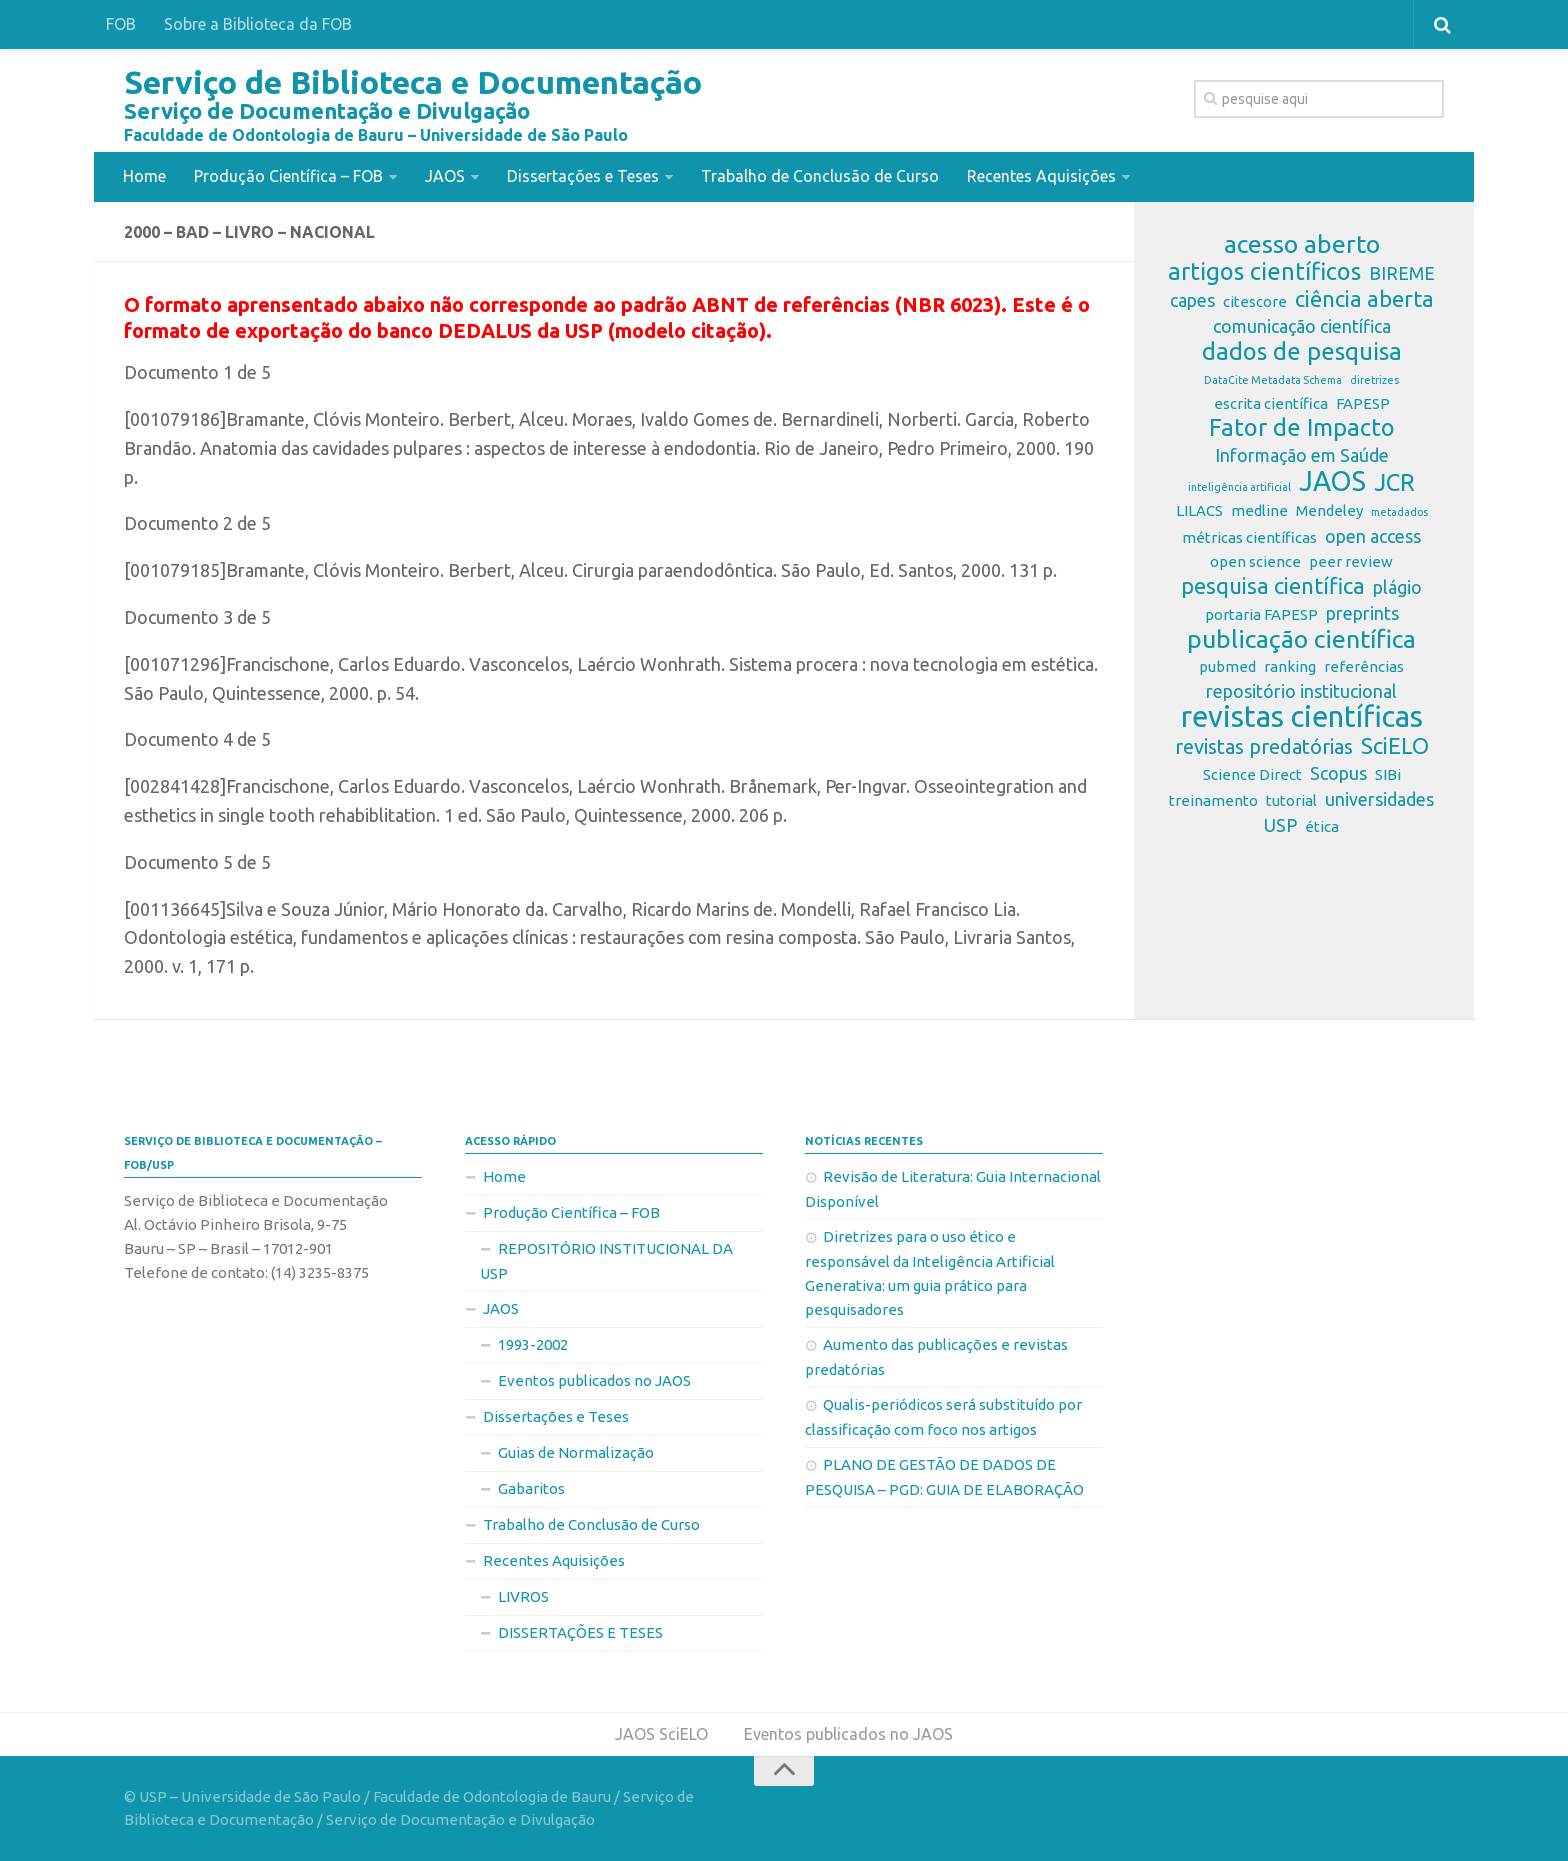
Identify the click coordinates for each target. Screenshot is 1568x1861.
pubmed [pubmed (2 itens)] (1227, 666)
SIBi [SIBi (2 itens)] (1388, 774)
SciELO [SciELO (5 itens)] (1395, 746)
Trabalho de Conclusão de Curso (820, 176)
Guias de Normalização (576, 1452)
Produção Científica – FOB (288, 176)
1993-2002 (533, 1344)
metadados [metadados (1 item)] (1399, 512)
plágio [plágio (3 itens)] (1397, 587)
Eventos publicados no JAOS (594, 1380)
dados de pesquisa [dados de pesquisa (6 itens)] (1302, 352)
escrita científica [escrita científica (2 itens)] (1271, 403)
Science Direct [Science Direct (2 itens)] (1252, 774)
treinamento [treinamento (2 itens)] (1213, 800)
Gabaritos (531, 1488)
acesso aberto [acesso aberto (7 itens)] (1302, 244)
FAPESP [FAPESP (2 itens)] (1363, 403)
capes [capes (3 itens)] (1192, 300)
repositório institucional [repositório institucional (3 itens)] (1301, 691)
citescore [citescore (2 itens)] (1255, 301)
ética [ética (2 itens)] (1322, 826)
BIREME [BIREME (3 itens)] (1402, 273)
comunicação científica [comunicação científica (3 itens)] (1302, 326)
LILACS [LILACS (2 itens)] (1199, 510)
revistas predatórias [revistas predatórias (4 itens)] (1264, 746)
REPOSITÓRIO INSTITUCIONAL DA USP (606, 1261)
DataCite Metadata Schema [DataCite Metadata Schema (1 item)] (1273, 380)
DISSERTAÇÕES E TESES (580, 1632)
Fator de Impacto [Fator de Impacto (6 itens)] (1302, 428)
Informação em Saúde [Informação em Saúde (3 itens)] (1302, 455)
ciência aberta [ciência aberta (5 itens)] (1364, 299)
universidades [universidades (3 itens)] (1379, 799)
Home (144, 176)
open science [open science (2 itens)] (1255, 561)
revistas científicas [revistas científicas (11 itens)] (1302, 717)
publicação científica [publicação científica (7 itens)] (1301, 639)
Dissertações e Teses (583, 176)
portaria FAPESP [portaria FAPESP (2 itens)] (1261, 614)
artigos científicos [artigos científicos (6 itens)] (1264, 272)
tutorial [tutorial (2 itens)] (1291, 800)
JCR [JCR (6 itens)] (1394, 483)
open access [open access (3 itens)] (1373, 536)
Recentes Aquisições (1041, 176)
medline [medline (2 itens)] (1259, 510)
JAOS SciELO (661, 1734)
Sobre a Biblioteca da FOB (258, 24)
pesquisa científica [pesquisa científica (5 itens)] (1273, 586)
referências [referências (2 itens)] (1364, 666)
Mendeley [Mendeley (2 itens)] (1329, 510)
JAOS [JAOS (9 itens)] (1332, 481)
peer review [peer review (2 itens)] (1351, 561)
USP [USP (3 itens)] (1280, 825)
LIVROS (523, 1596)
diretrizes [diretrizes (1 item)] (1374, 380)
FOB (121, 24)
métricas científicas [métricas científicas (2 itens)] (1249, 537)
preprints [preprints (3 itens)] (1362, 613)
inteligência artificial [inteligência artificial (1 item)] (1239, 487)
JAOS (445, 176)
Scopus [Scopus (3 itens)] (1338, 773)
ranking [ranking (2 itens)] (1290, 666)
